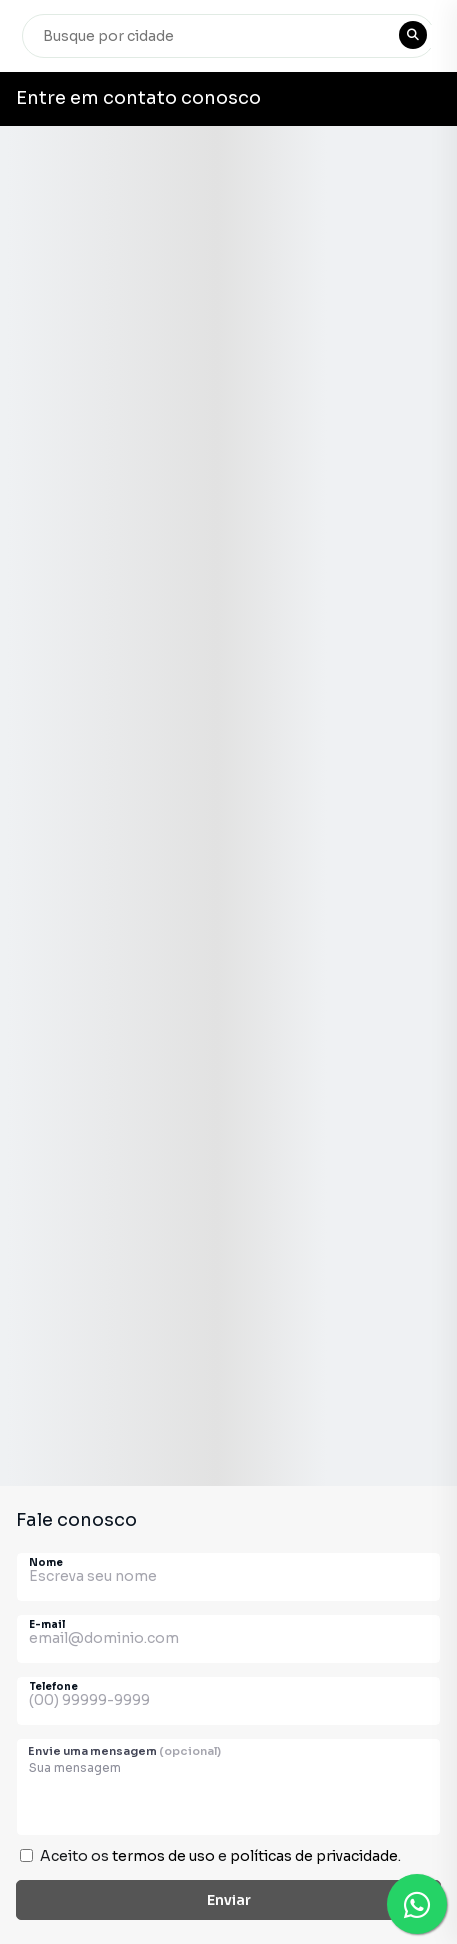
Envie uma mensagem (124, 1751)
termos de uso (163, 1856)
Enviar (229, 1900)
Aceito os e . (220, 1856)
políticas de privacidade (314, 1856)
